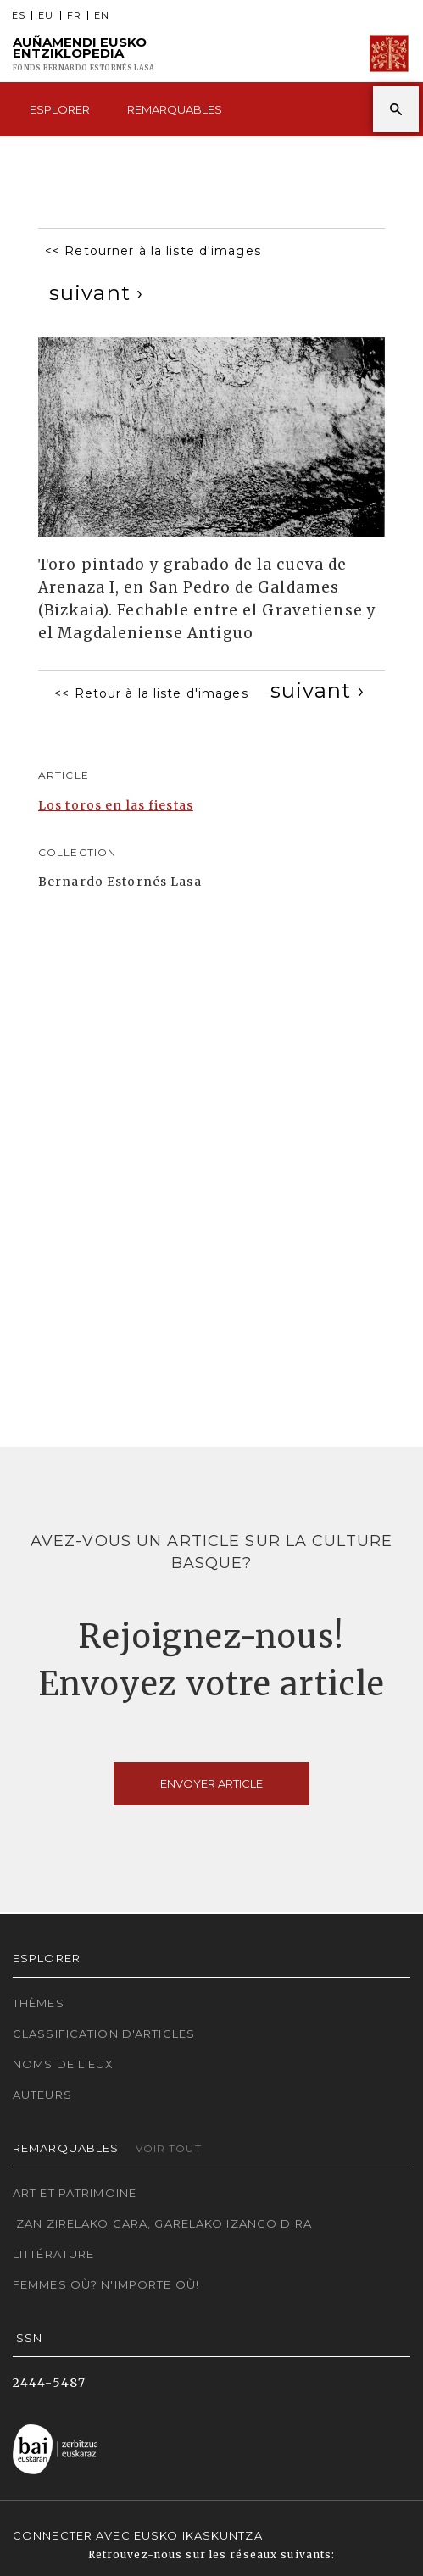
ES (18, 15)
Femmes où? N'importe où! (106, 2284)
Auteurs (42, 2094)
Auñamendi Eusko (83, 54)
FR (74, 15)
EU (45, 15)
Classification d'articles (104, 2033)
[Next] (96, 293)
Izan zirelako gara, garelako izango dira (162, 2223)
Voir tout (169, 2148)
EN (101, 15)
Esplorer (60, 109)
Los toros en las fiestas (115, 805)
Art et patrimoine (74, 2193)
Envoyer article (211, 1783)
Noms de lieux (63, 2064)
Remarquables (174, 109)
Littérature (53, 2254)
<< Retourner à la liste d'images (153, 251)
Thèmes (38, 2003)
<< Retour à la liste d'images (151, 693)
